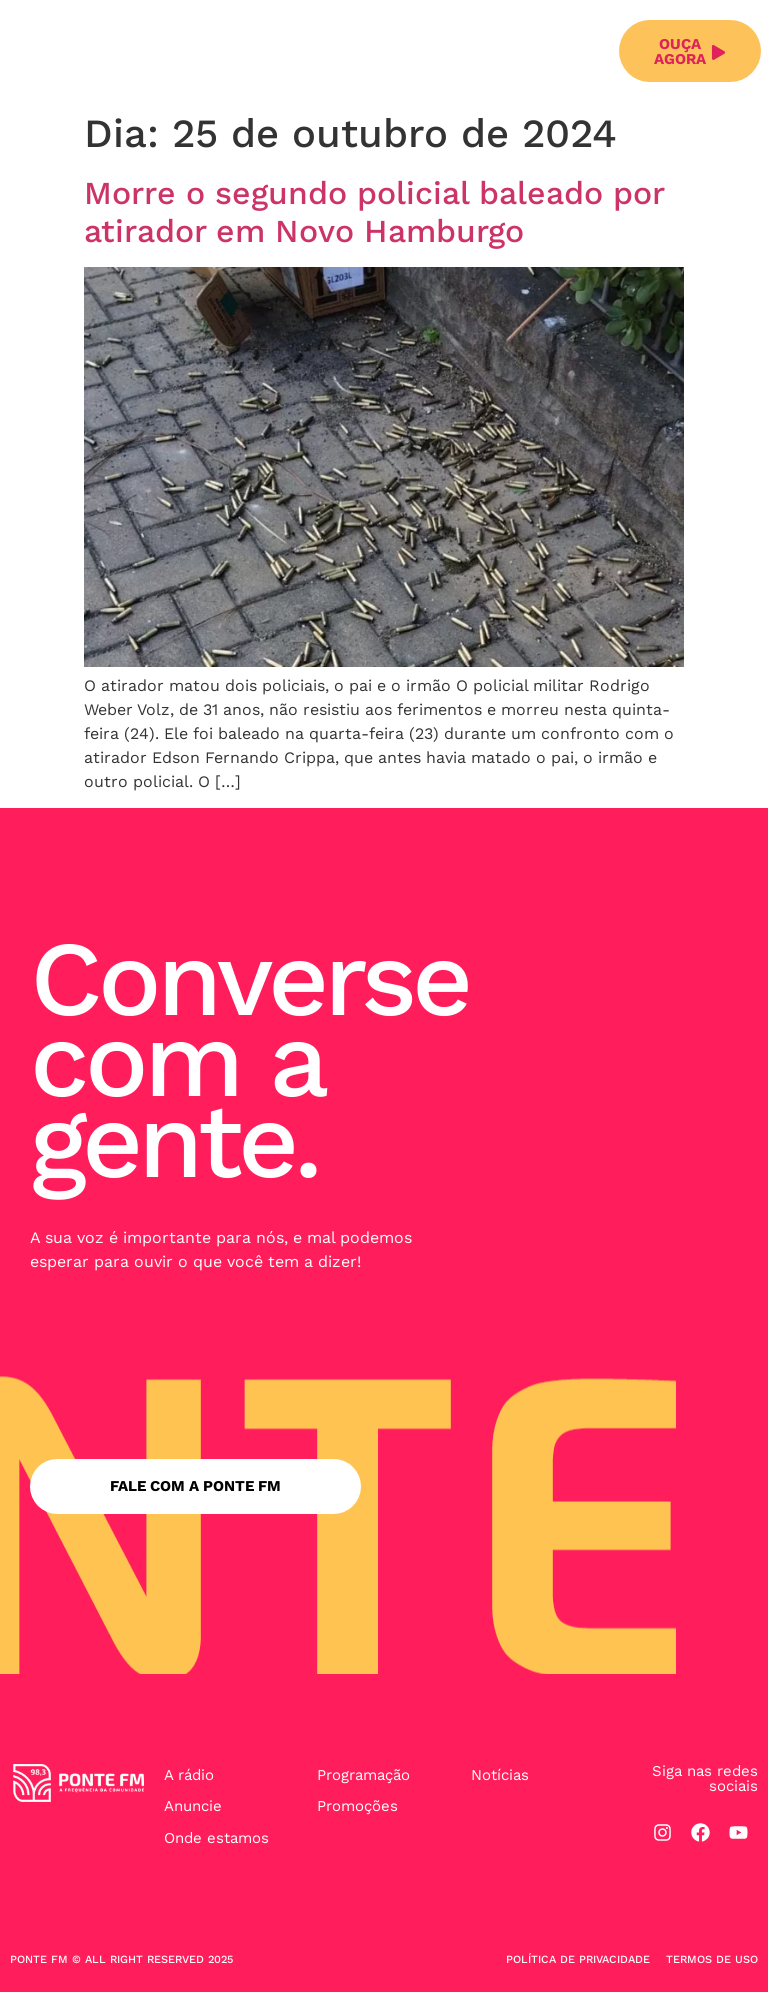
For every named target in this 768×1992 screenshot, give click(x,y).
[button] (592, 51)
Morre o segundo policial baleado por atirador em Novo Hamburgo (374, 212)
